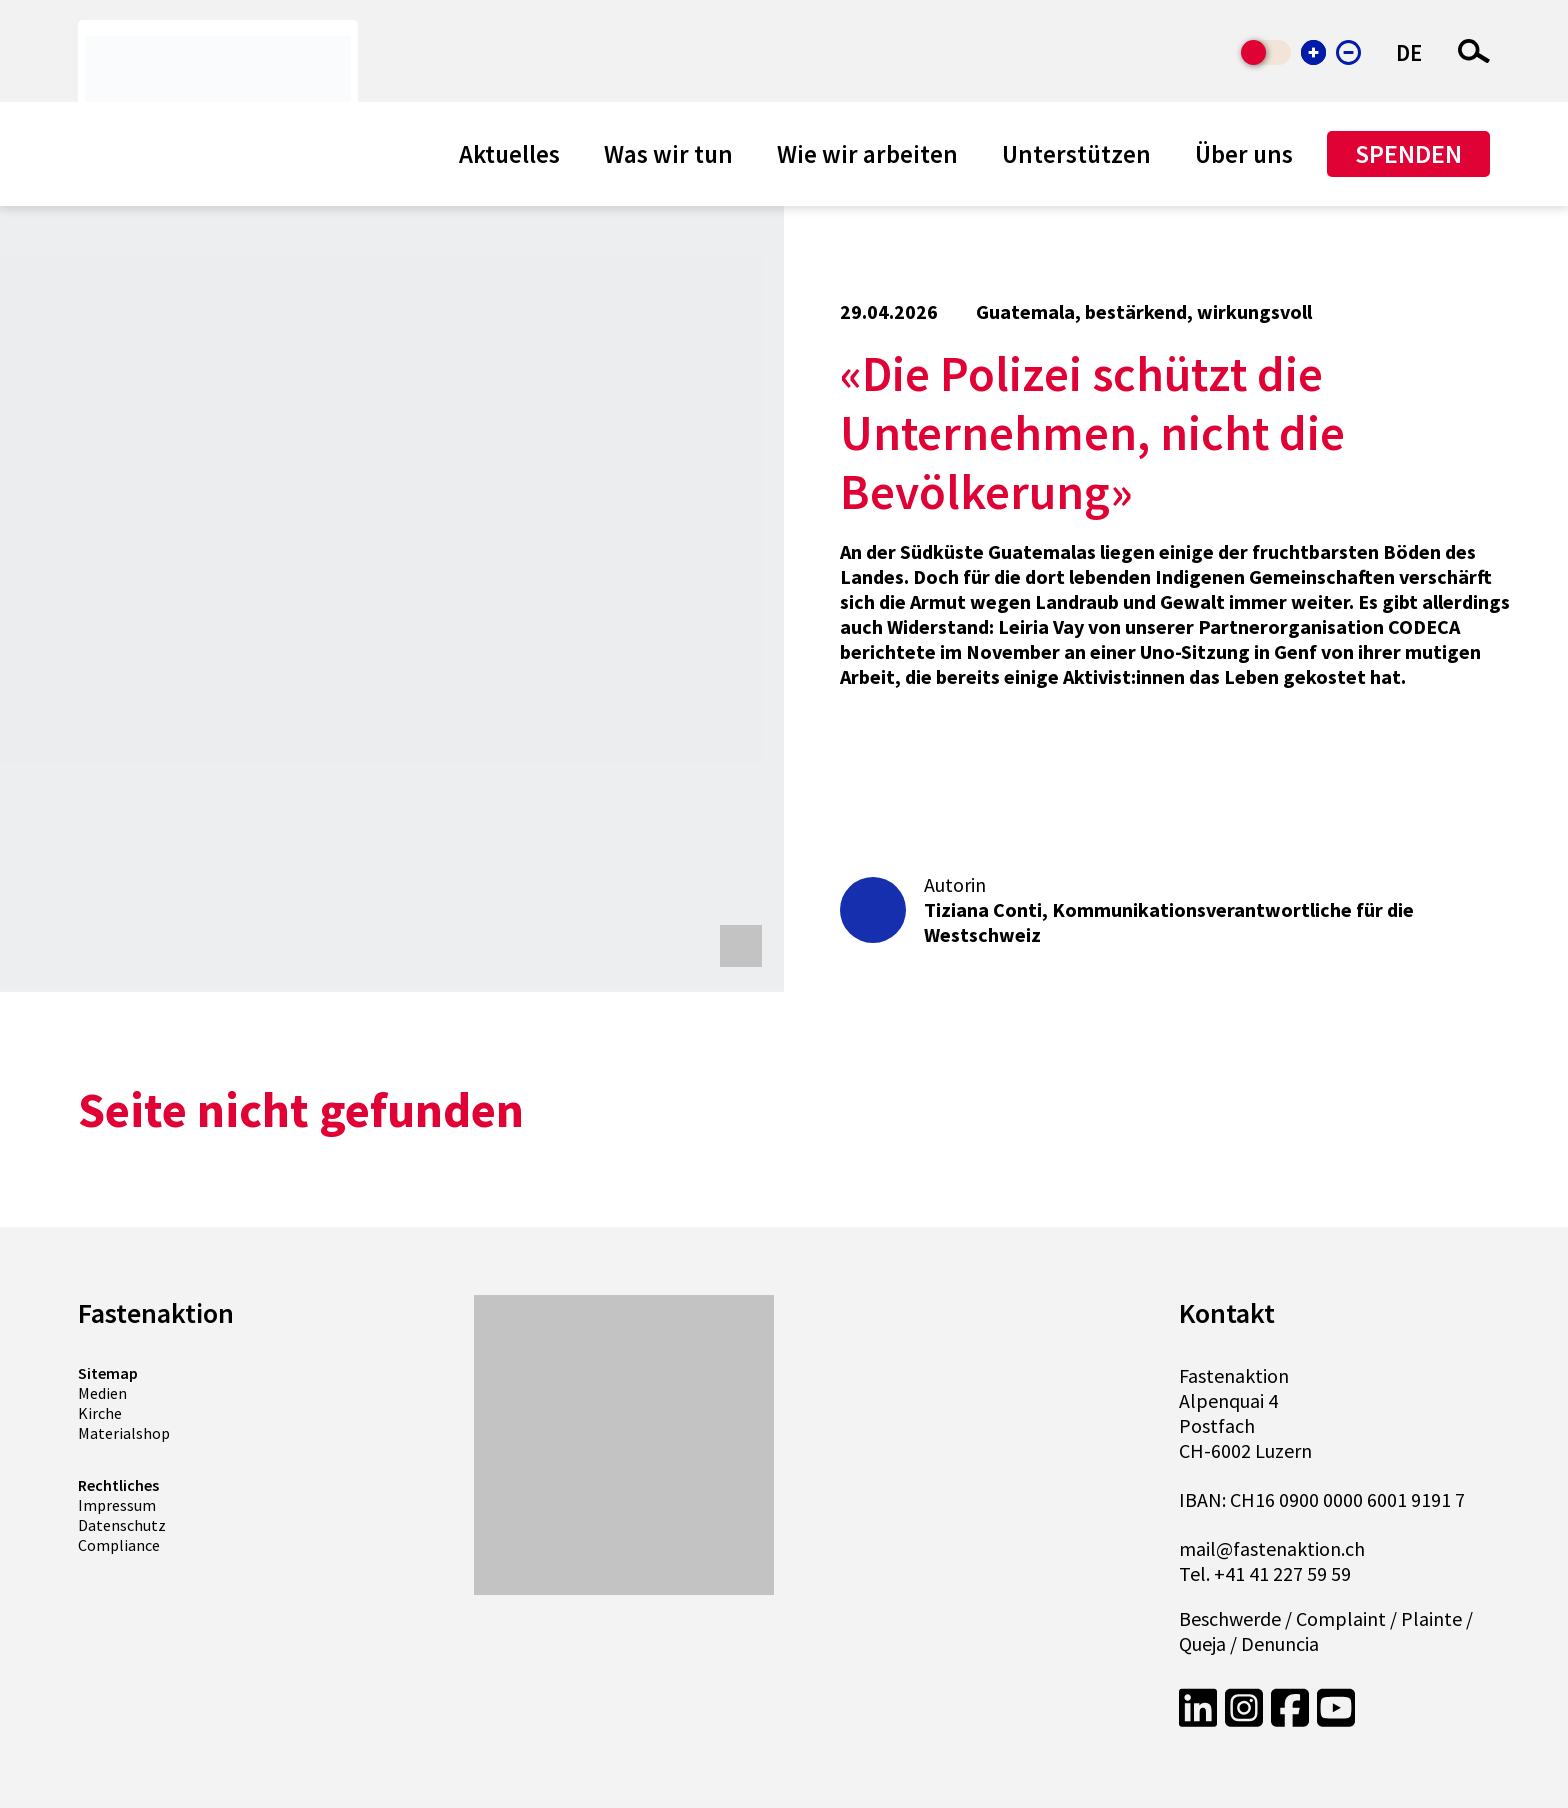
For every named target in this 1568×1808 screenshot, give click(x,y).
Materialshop (124, 1433)
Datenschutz (122, 1525)
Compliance (119, 1545)
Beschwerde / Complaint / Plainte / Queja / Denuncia (1326, 1631)
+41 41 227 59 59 (1282, 1573)
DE (1409, 52)
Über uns (1244, 154)
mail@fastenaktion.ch (1272, 1548)
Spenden (1408, 153)
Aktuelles (509, 154)
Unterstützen (1076, 154)
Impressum (117, 1505)
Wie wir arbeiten (867, 154)
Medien (102, 1393)
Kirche (100, 1413)
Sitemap (108, 1373)
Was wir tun (668, 154)
